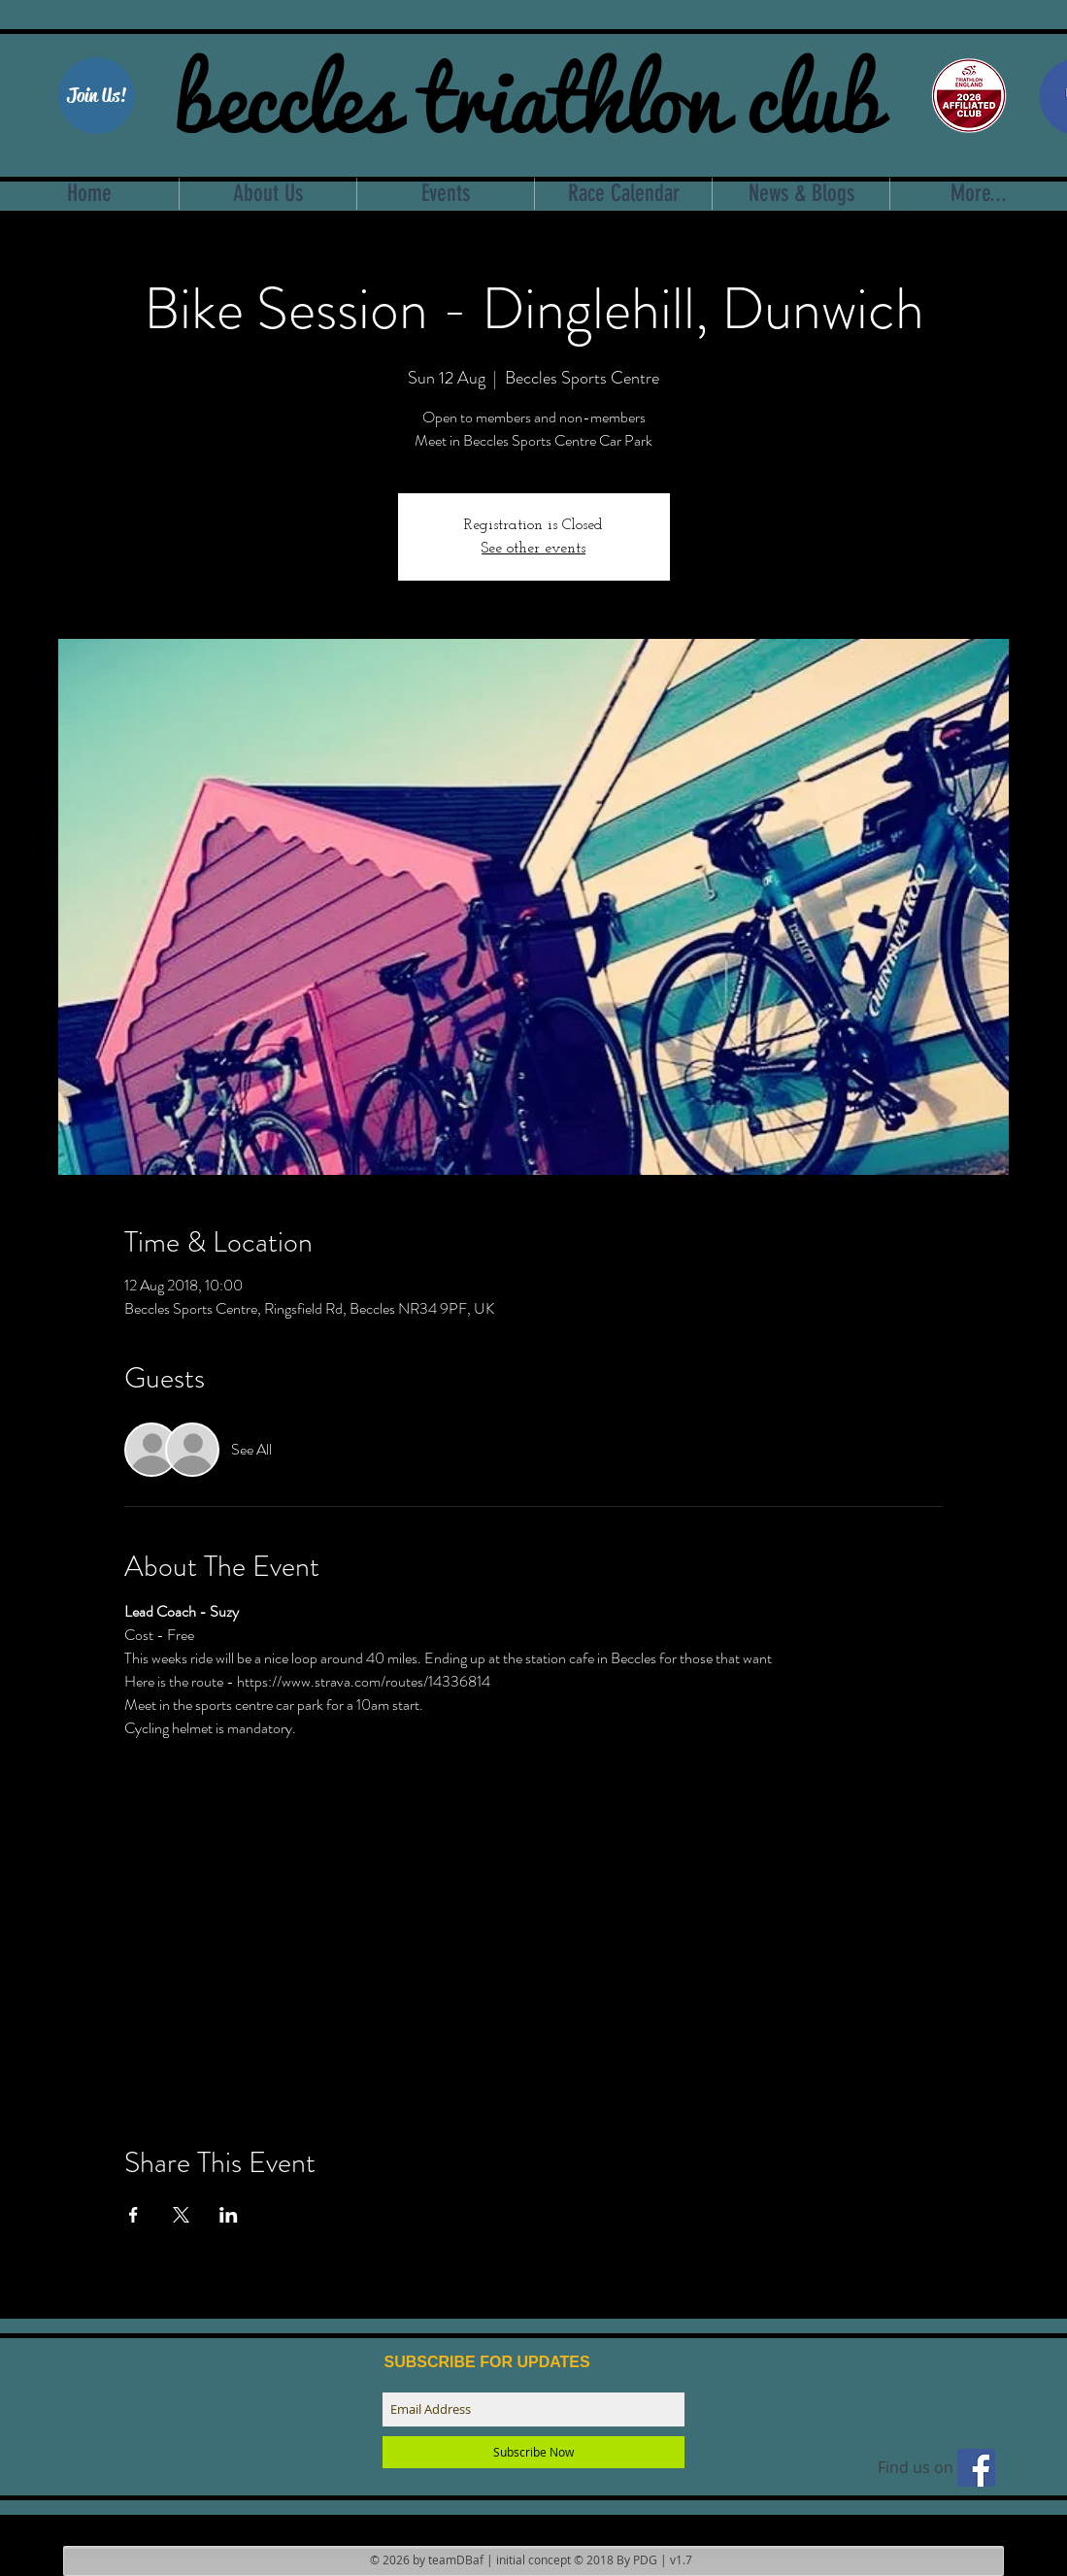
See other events (533, 548)
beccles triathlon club (528, 92)
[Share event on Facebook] (133, 2215)
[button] (96, 95)
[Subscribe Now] (533, 2452)
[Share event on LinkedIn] (228, 2215)
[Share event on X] (181, 2215)
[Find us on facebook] (976, 2468)
